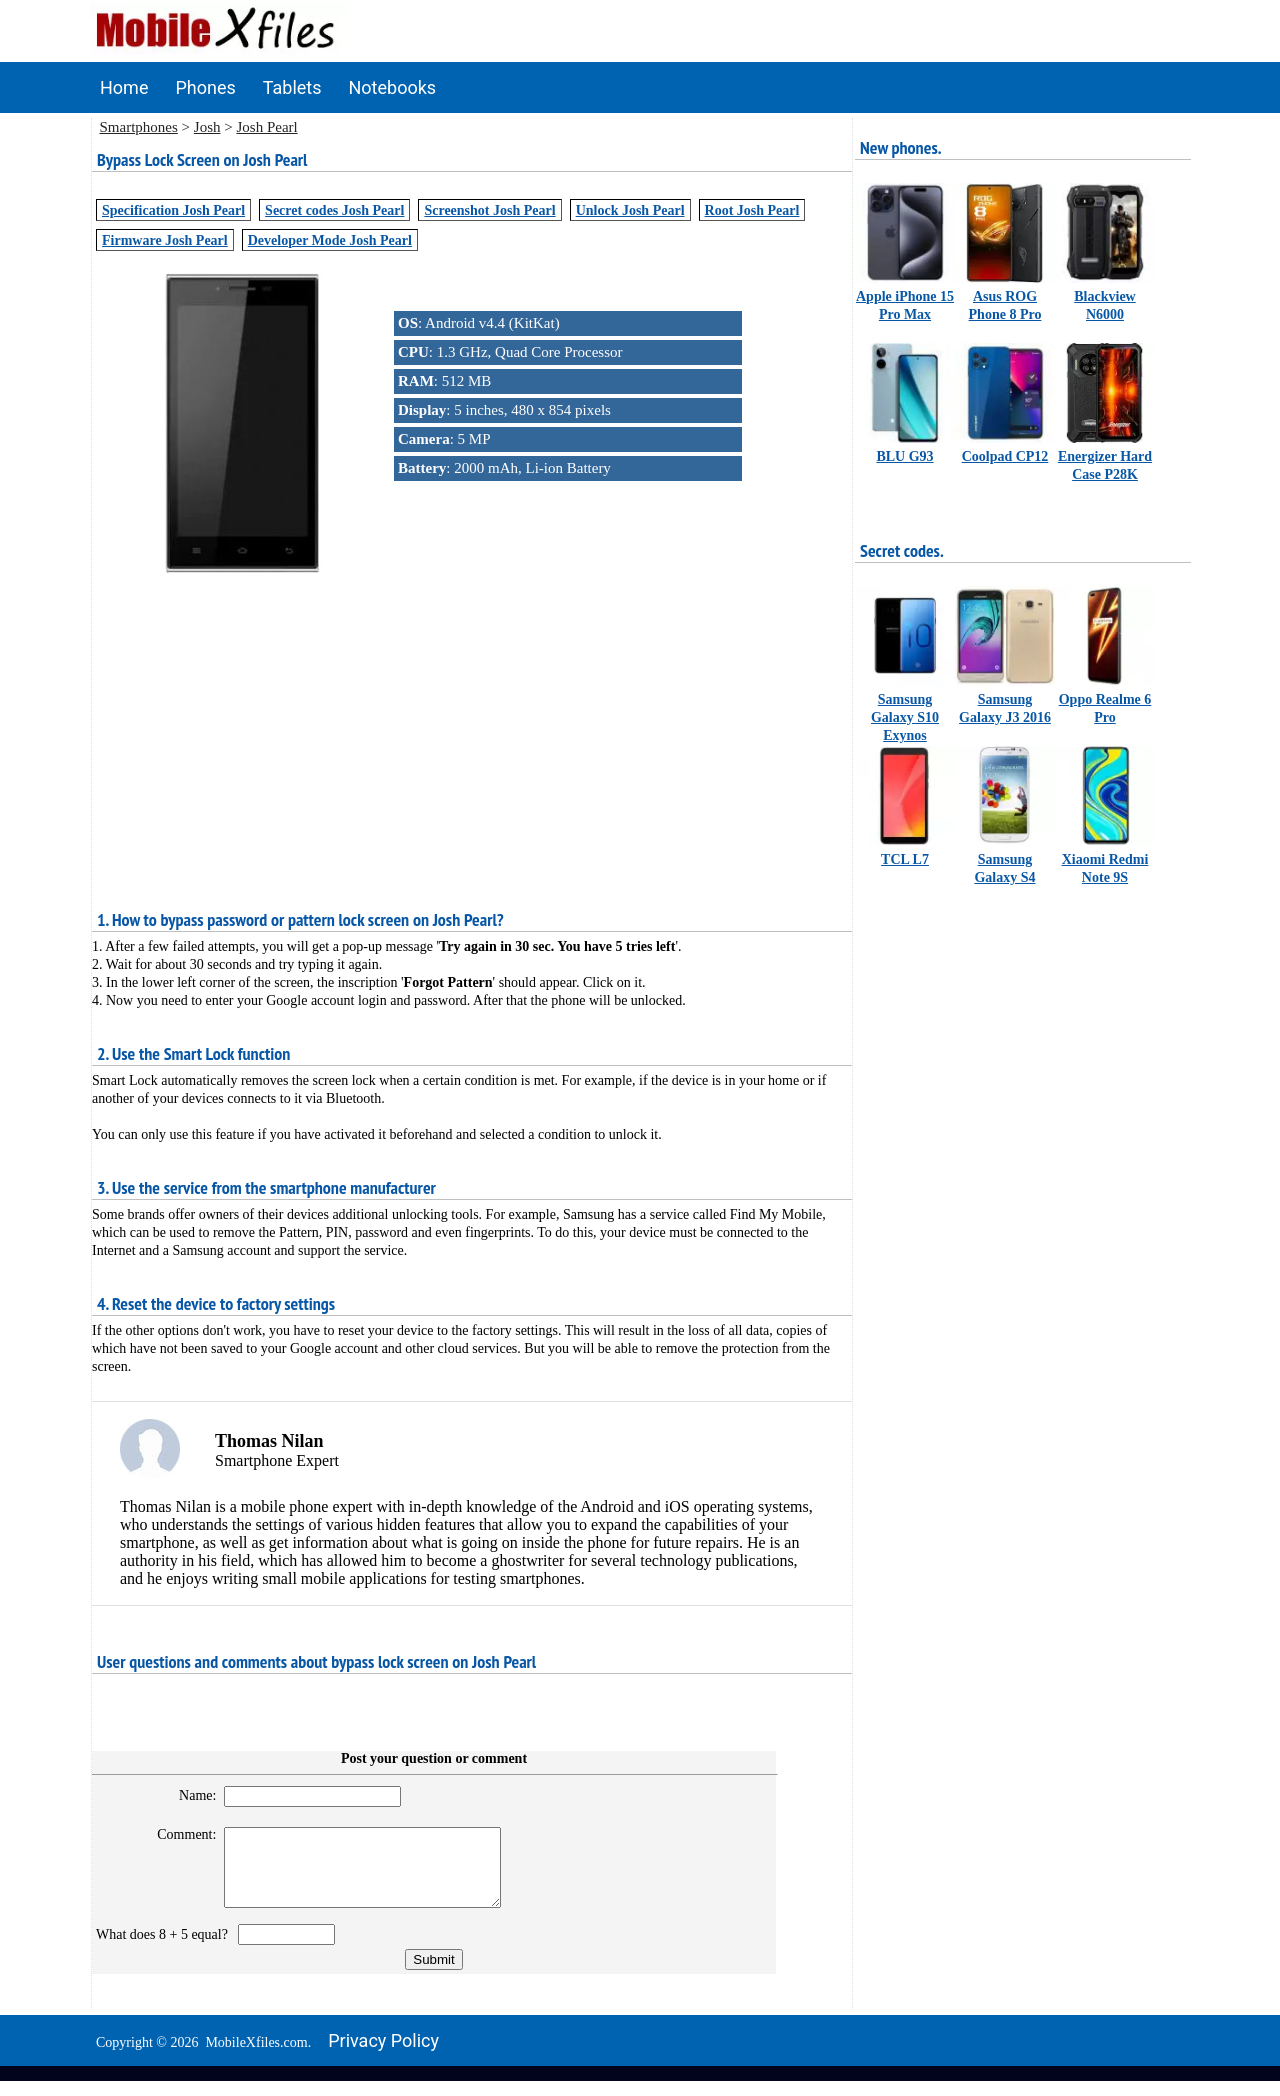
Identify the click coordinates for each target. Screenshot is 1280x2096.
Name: (188, 1795)
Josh (207, 127)
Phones (205, 87)
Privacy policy (383, 2055)
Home (124, 87)
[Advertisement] (472, 717)
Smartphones (139, 127)
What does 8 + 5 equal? (165, 1949)
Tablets (292, 87)
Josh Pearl (266, 127)
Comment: (178, 1834)
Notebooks (393, 87)
